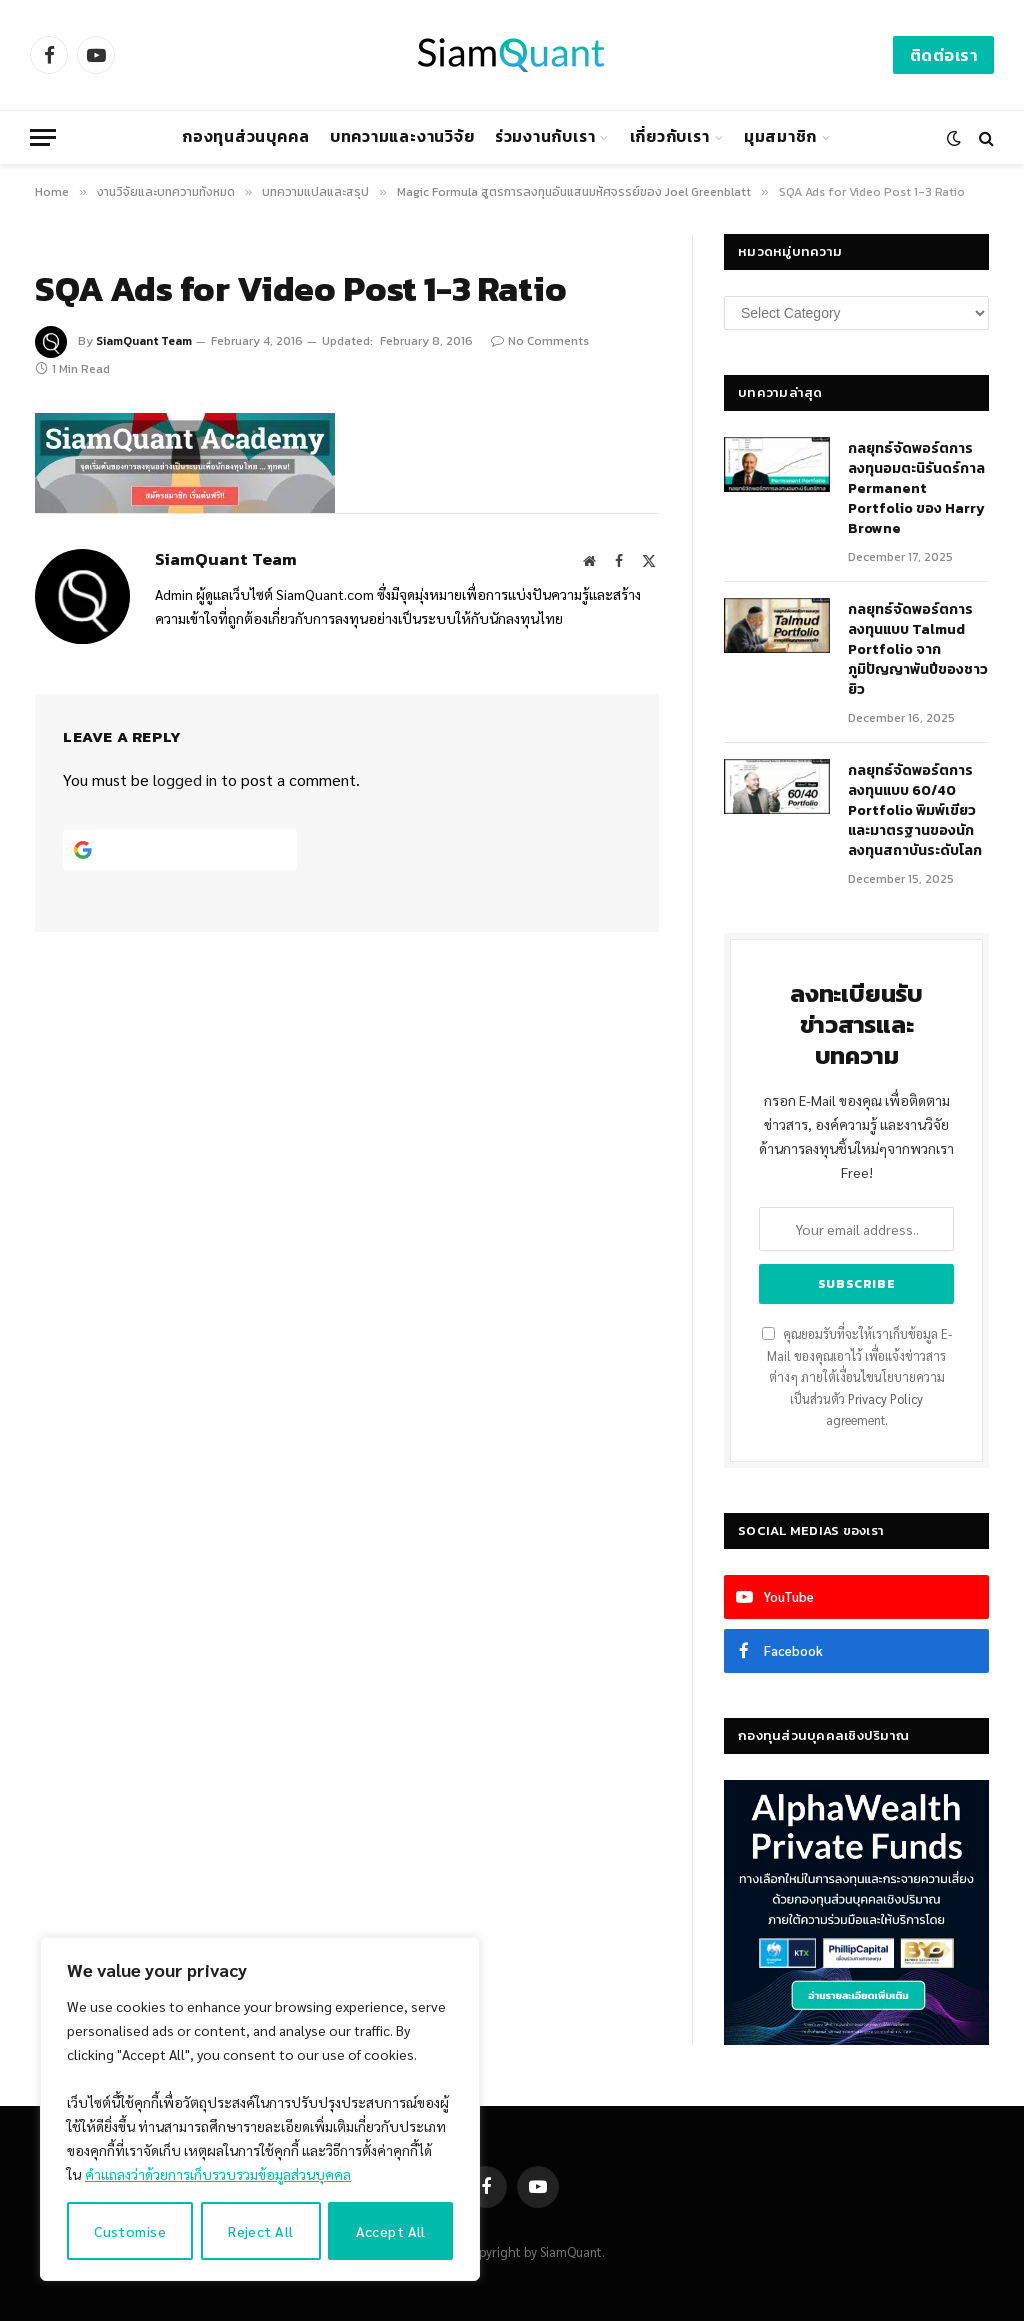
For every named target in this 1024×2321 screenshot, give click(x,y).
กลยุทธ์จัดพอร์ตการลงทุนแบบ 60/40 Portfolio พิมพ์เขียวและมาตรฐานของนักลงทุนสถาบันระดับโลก (915, 811)
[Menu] (43, 137)
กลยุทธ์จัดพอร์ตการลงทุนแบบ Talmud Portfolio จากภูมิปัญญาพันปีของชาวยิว (918, 650)
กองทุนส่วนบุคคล (245, 136)
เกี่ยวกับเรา (670, 136)
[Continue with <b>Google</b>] (180, 850)
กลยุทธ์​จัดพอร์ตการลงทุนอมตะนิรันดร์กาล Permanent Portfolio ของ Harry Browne (916, 489)
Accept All (391, 2231)
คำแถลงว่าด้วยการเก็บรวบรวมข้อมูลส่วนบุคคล (218, 2174)
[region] (260, 2109)
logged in (185, 779)
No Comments (540, 341)
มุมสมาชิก (780, 136)
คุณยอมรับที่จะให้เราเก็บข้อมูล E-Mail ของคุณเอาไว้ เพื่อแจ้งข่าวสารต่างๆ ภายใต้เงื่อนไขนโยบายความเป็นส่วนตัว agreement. (857, 1377)
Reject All (260, 2231)
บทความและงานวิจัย (402, 136)
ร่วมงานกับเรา (545, 136)
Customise (130, 2231)
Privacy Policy (885, 1399)
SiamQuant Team (144, 341)
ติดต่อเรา (943, 55)
